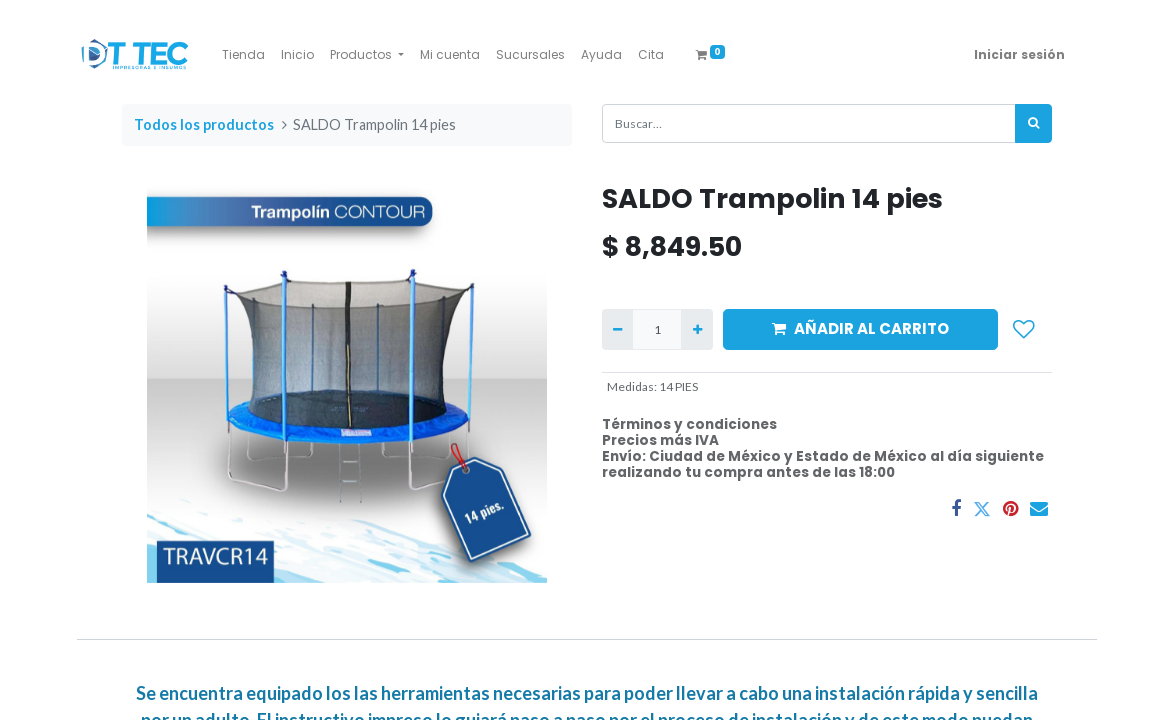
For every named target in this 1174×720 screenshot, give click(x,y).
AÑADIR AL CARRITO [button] (860, 328)
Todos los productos (204, 124)
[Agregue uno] (696, 329)
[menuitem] (243, 55)
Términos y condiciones (689, 424)
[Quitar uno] (617, 329)
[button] (1024, 330)
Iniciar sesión (1019, 54)
